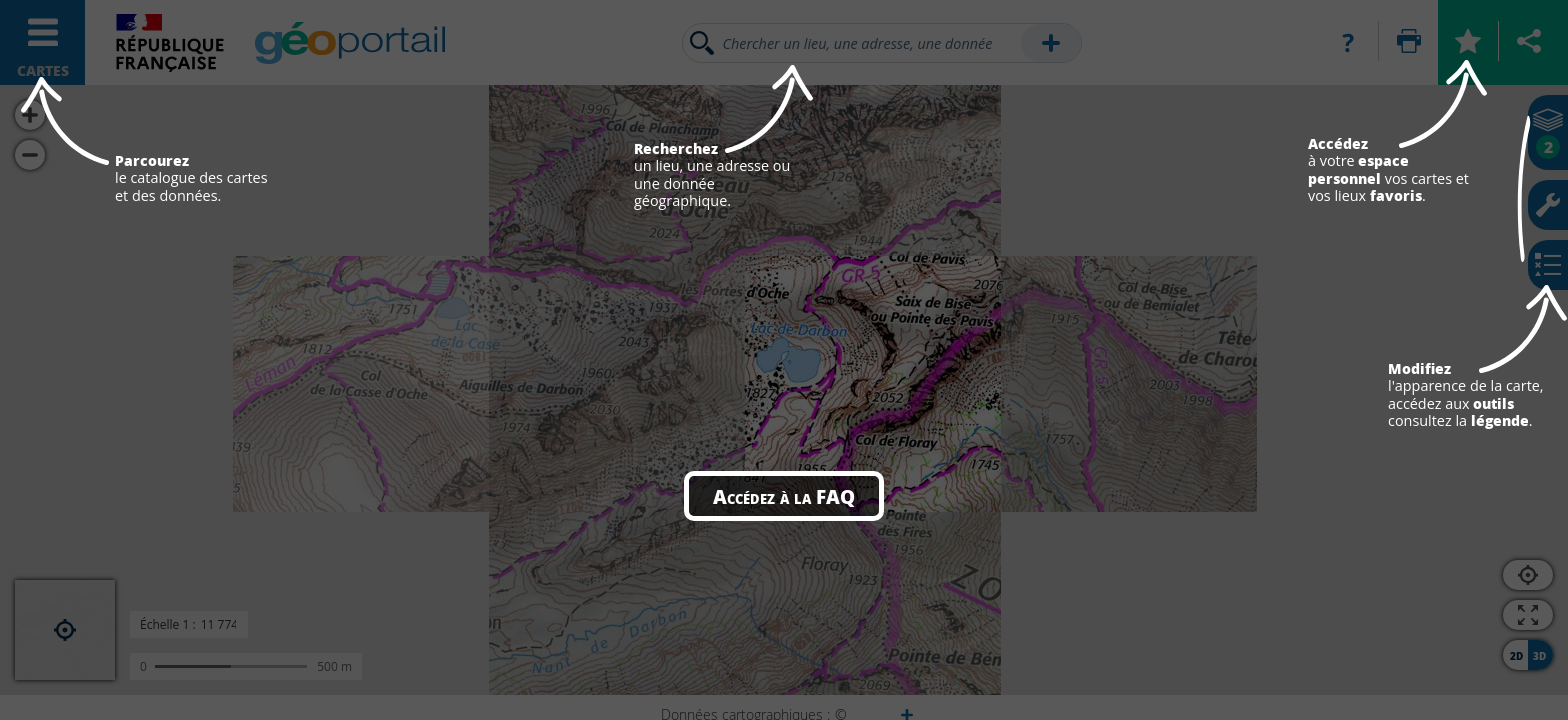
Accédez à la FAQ (784, 496)
